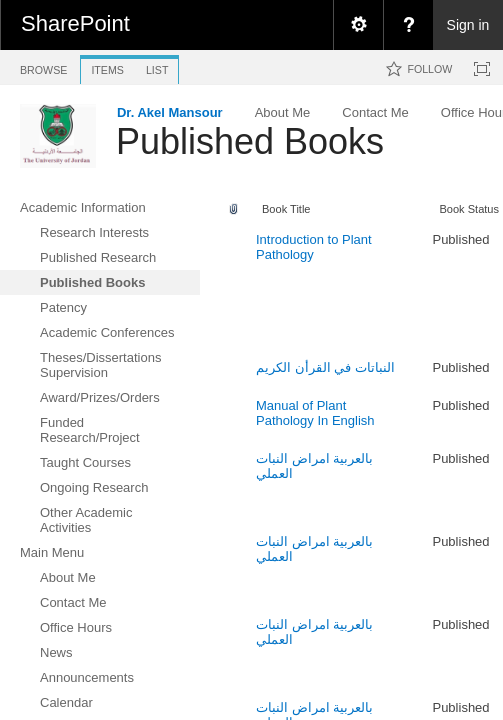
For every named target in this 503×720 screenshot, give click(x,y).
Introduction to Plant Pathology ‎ (314, 247)
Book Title (286, 209)
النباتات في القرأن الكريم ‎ (327, 367)
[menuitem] (358, 25)
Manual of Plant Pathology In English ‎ (317, 413)
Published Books (250, 141)
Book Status (469, 209)
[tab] (43, 66)
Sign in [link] (468, 25)
